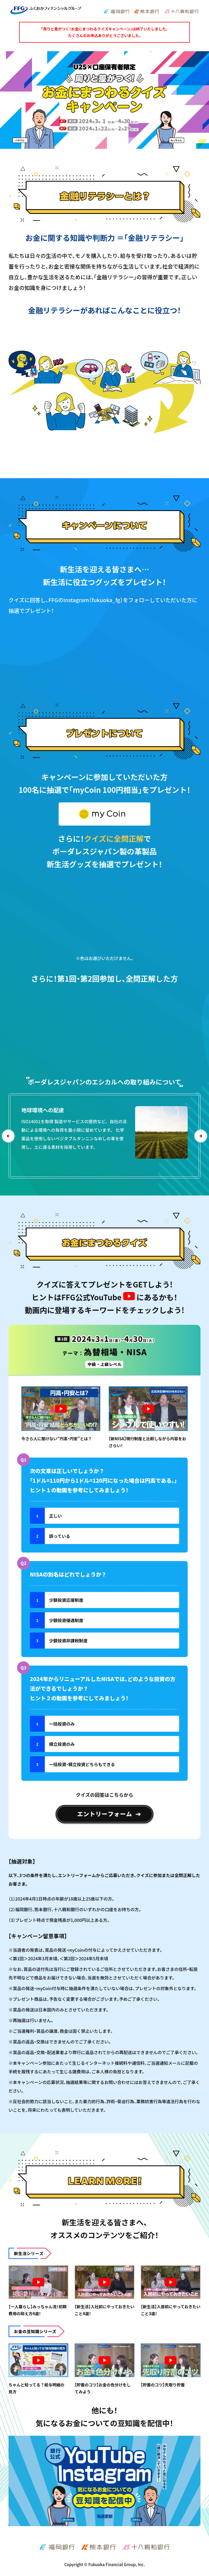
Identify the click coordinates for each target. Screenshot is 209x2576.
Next (200, 1136)
